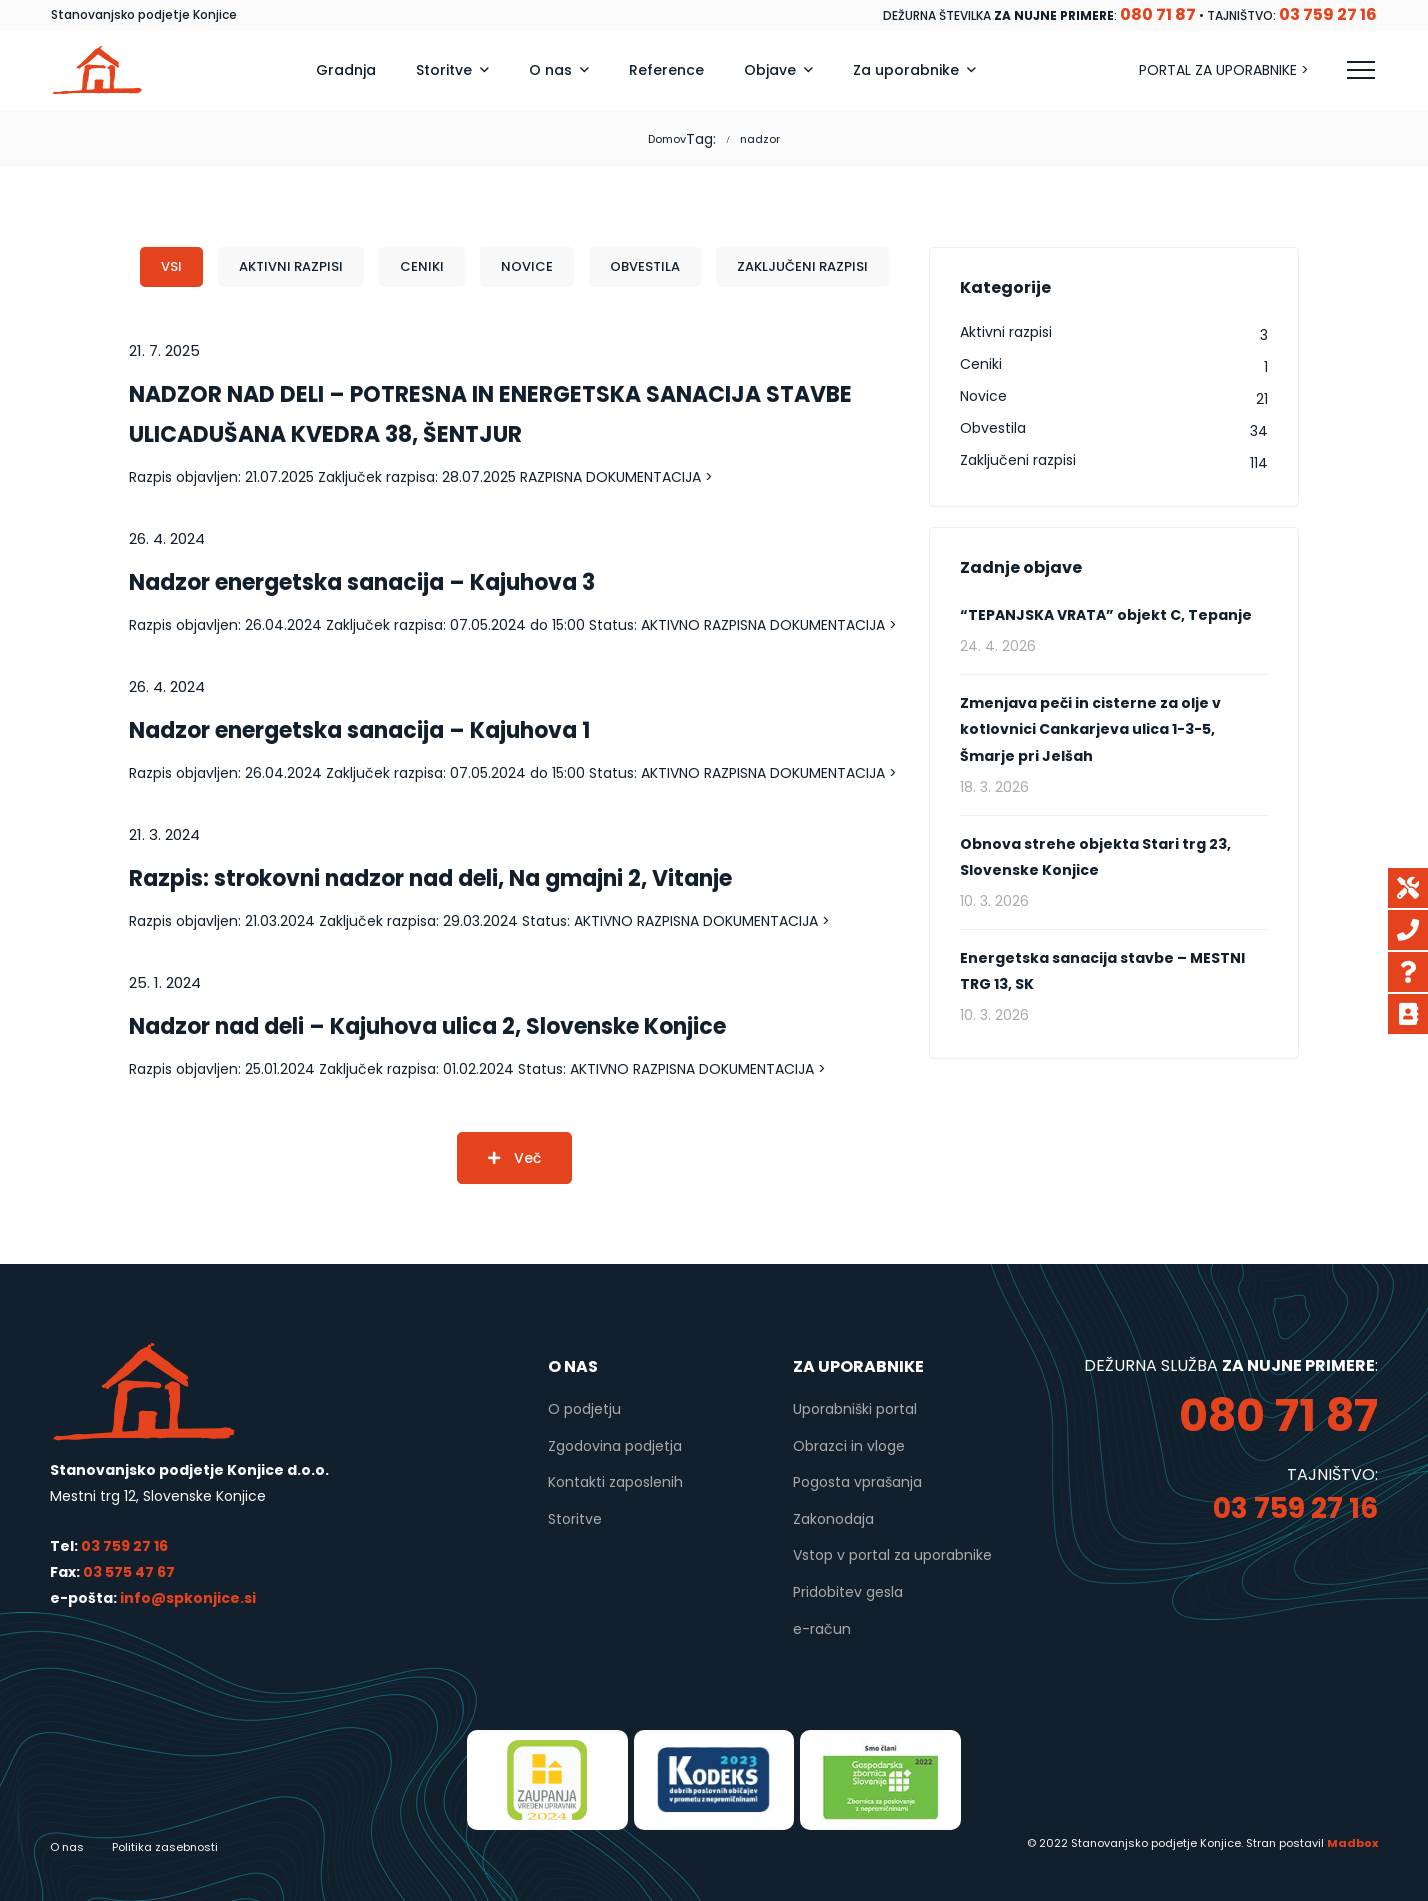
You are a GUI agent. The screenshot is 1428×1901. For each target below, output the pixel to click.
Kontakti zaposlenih (615, 1482)
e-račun (822, 1629)
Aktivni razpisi (291, 266)
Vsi (171, 266)
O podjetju (584, 1409)
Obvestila (645, 266)
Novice (527, 266)
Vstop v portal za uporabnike (892, 1555)
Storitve (575, 1519)
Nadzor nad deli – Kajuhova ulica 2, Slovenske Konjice (427, 1026)
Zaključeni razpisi (802, 266)
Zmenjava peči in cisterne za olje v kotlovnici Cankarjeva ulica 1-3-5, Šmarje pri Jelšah (1090, 729)
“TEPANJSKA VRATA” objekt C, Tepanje (1106, 615)
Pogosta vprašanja (857, 1482)
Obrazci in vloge (849, 1446)
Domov (667, 139)
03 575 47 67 (129, 1572)
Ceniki (422, 266)
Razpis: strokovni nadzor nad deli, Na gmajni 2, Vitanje (430, 878)
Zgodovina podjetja (615, 1446)
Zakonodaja (833, 1519)
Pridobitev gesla (848, 1592)
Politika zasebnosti (165, 1847)
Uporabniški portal (855, 1409)
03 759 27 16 (124, 1546)
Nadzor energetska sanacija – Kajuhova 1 (359, 730)
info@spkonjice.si (186, 1598)
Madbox (1352, 1843)
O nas (67, 1847)
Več (514, 1158)
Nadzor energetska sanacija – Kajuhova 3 (362, 582)
